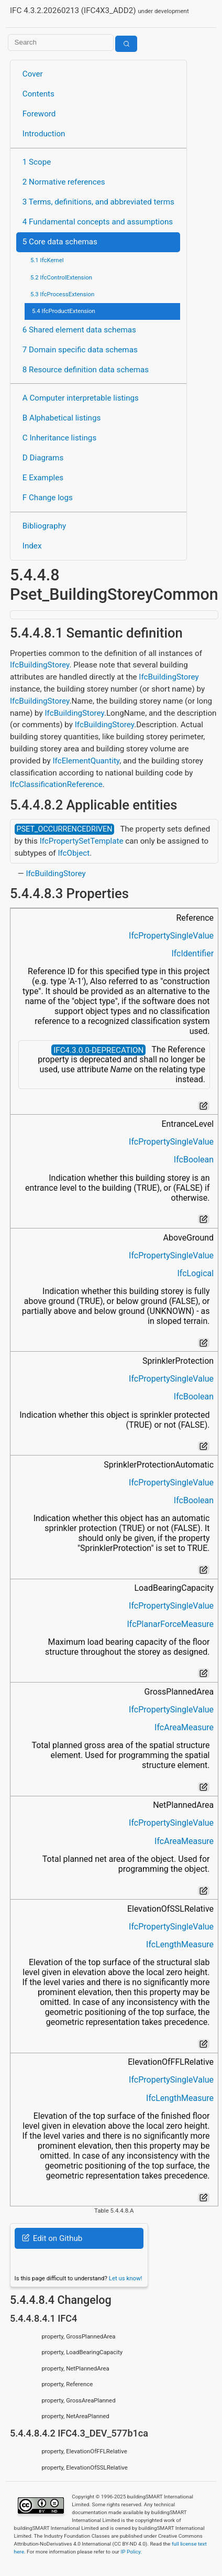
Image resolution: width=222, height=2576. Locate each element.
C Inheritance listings (59, 438)
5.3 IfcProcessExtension (62, 294)
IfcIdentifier (192, 953)
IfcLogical (195, 1273)
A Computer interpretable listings (81, 398)
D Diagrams (43, 457)
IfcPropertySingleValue (171, 936)
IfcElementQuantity (85, 761)
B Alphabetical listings (62, 418)
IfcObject (74, 853)
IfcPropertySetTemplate (82, 841)
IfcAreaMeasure (184, 1727)
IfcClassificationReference (56, 784)
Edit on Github (52, 2238)
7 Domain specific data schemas (80, 349)
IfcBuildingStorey (39, 665)
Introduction (44, 133)
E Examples (43, 477)
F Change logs (48, 497)
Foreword (39, 113)
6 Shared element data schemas (79, 330)
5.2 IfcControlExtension (61, 277)
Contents (38, 94)
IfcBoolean (194, 1160)
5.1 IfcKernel (47, 260)
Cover (33, 74)
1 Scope (37, 162)
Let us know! (125, 2278)
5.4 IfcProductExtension (63, 311)
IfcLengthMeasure (180, 1944)
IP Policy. (130, 2552)
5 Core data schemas (60, 241)
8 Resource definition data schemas (86, 369)
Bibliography (44, 526)
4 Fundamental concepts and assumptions (98, 222)
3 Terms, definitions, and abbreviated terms (98, 202)
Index (32, 546)
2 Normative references (64, 182)
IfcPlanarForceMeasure (170, 1624)
